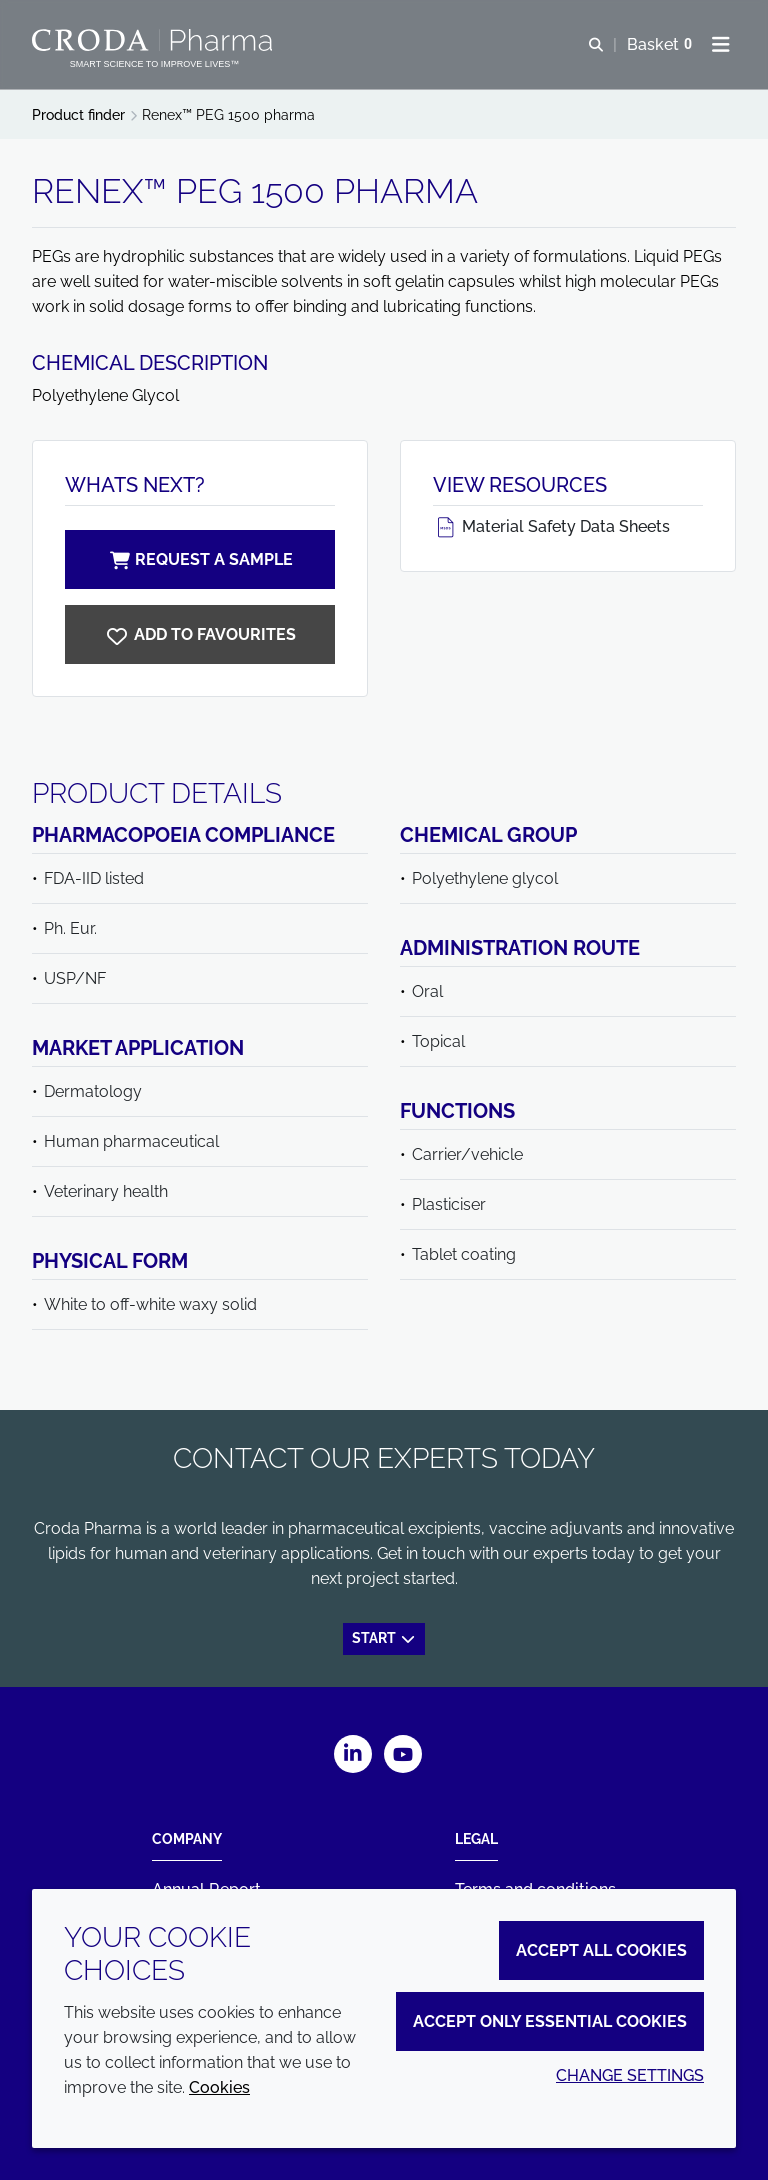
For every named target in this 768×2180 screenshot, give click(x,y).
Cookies (219, 2087)
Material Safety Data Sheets (551, 526)
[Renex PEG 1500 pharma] (200, 634)
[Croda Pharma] (154, 40)
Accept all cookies (601, 1950)
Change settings (630, 2075)
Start (384, 1638)
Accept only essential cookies (550, 2021)
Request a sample (200, 559)
